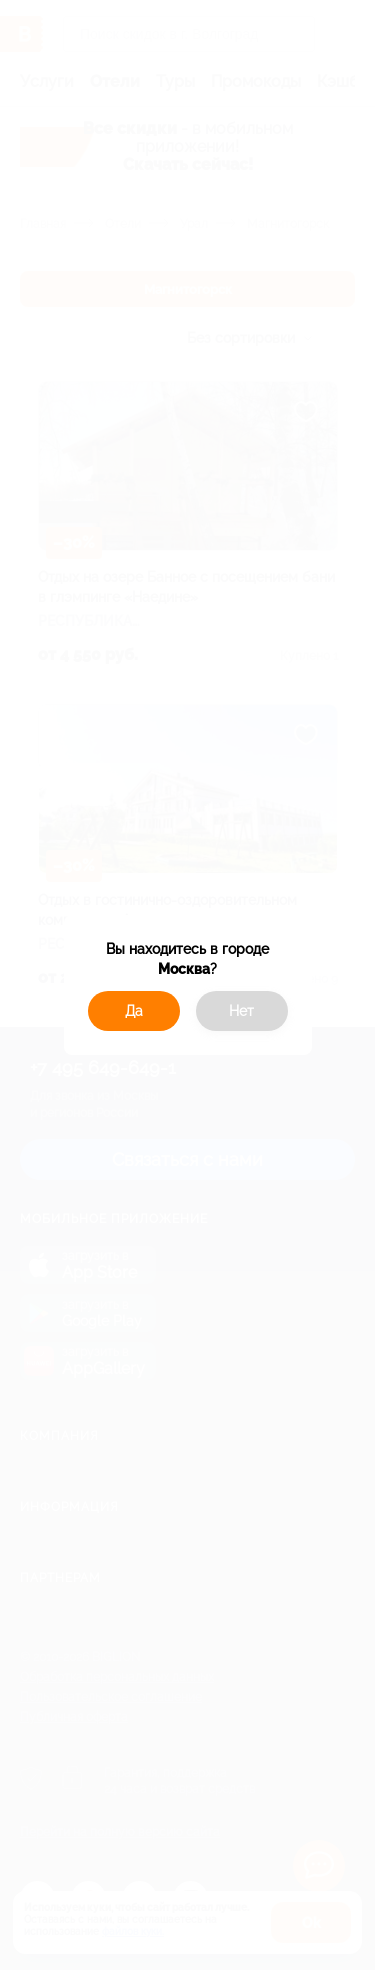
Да (134, 1011)
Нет (241, 1011)
